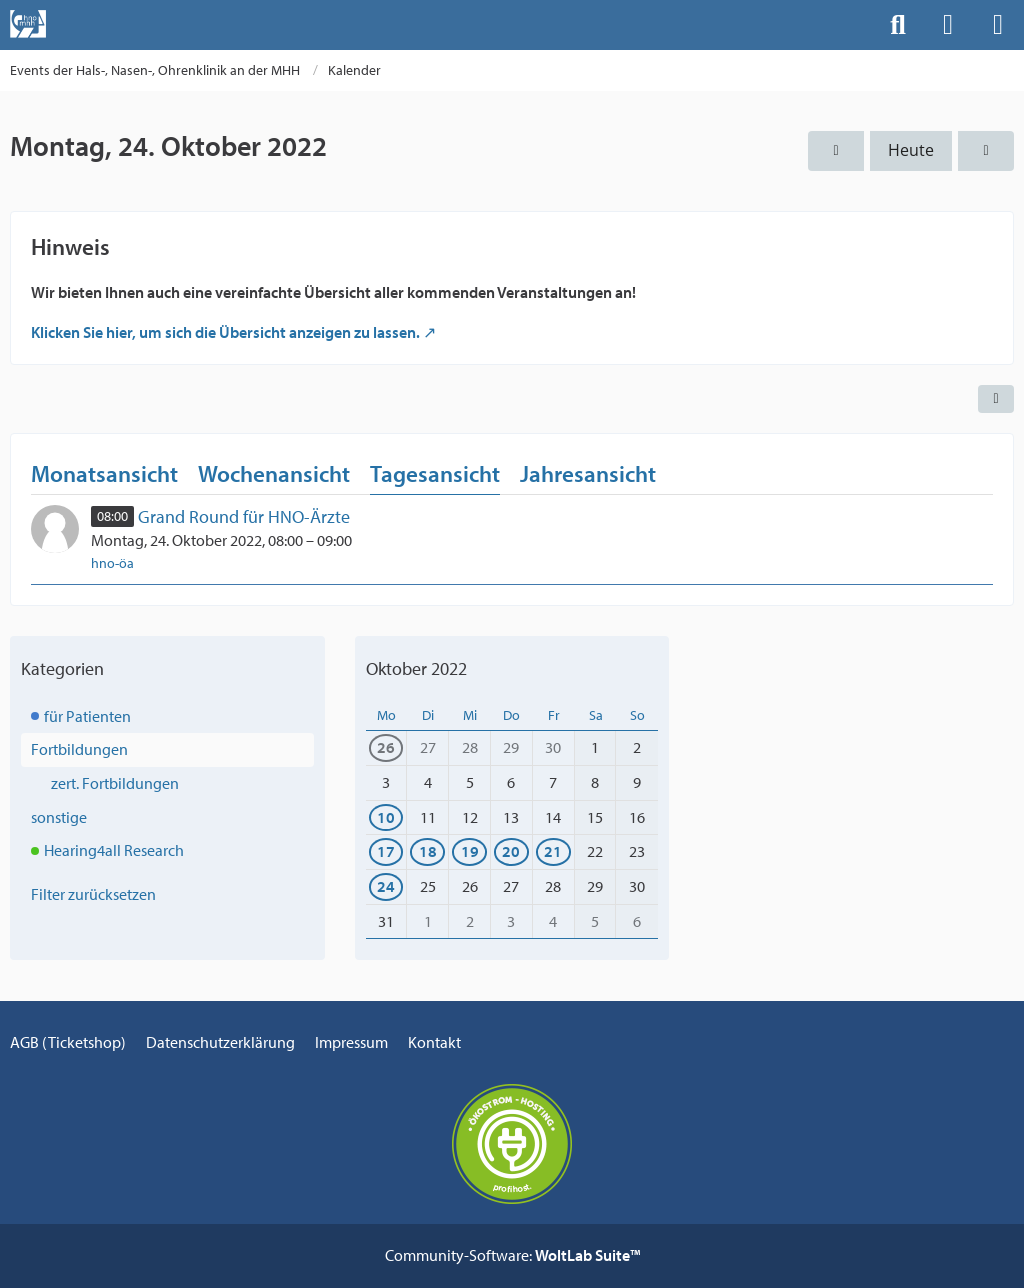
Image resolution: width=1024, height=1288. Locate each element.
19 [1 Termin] (470, 851)
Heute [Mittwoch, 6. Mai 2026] (911, 150)
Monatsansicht (104, 473)
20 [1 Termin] (511, 851)
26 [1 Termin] (386, 747)
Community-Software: (512, 1255)
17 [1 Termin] (386, 851)
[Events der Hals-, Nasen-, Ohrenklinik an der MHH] (28, 24)
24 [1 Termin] (386, 886)
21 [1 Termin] (553, 851)
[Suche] (898, 25)
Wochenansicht (274, 473)
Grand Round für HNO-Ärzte (244, 516)
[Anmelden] (948, 25)
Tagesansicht (435, 473)
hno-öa (112, 563)
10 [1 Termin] (386, 817)
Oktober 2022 (416, 668)
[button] (996, 399)
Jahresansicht (588, 473)
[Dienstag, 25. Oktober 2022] (986, 151)
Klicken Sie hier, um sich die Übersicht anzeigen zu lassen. (225, 332)
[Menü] (998, 25)
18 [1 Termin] (428, 851)
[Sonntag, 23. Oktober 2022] (836, 151)
